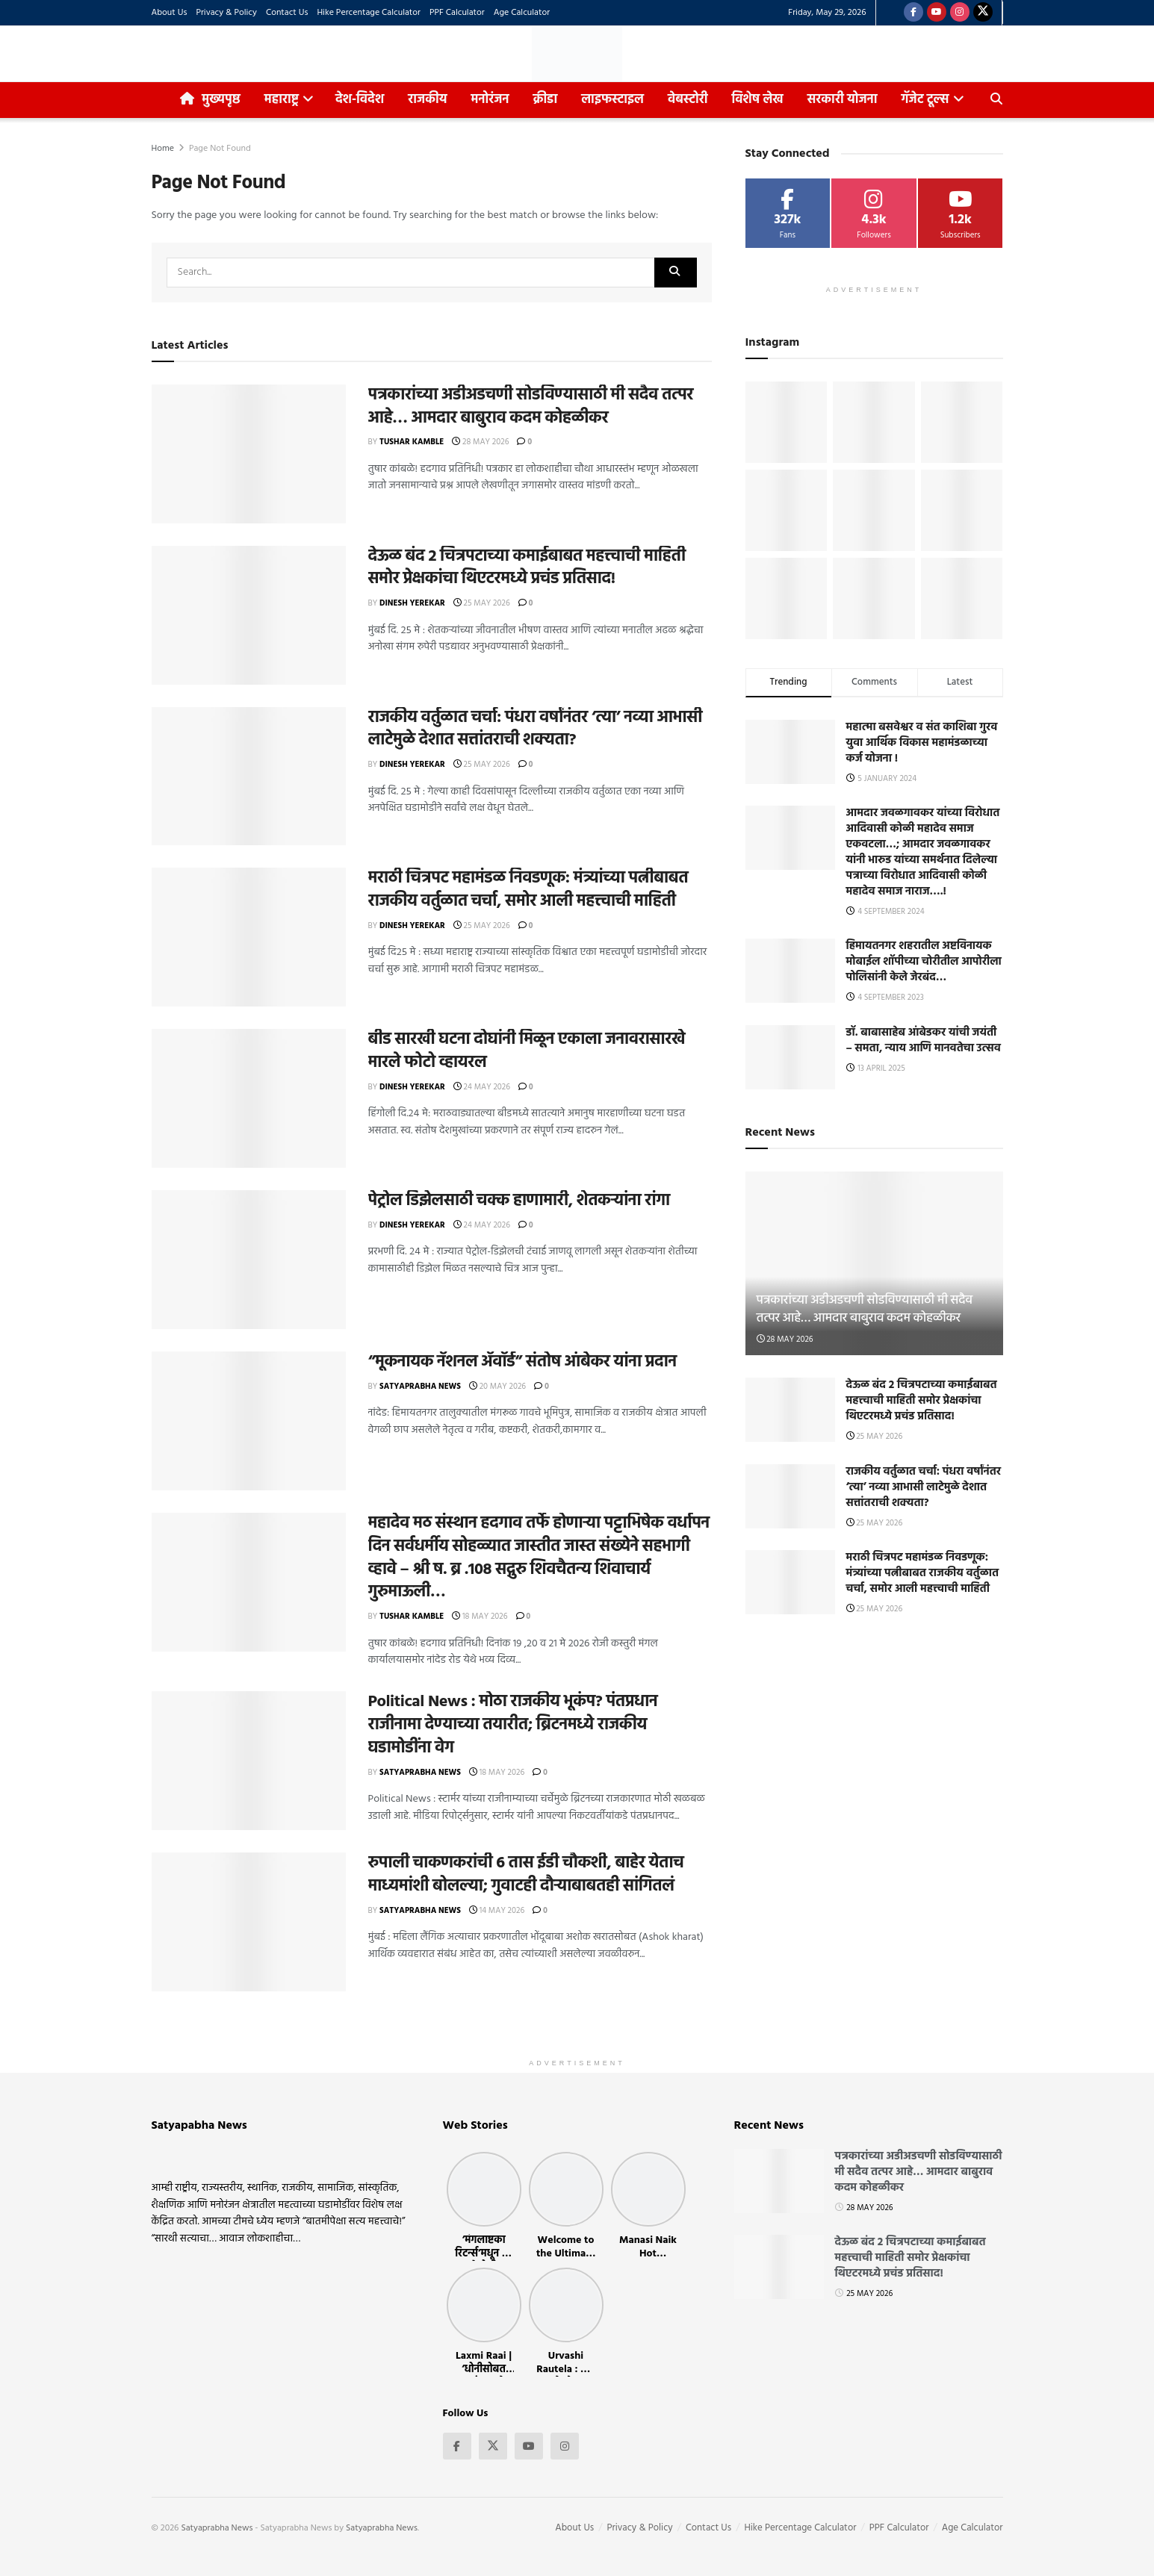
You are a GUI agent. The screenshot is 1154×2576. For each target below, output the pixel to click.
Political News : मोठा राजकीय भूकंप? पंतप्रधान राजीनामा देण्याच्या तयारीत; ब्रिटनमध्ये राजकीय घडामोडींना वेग (513, 1725)
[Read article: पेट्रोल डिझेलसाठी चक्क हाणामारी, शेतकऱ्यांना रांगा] (249, 1259)
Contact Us (287, 12)
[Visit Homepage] (576, 53)
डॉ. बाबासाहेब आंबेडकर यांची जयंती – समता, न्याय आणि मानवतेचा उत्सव (923, 1040)
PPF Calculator (457, 12)
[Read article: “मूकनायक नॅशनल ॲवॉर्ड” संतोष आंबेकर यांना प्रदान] (249, 1420)
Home (163, 148)
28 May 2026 (480, 442)
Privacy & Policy (226, 12)
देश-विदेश (359, 100)
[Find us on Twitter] (983, 12)
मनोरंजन (490, 100)
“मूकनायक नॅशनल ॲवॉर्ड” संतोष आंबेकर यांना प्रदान (522, 1362)
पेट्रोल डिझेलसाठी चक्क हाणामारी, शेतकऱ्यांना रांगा (519, 1201)
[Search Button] (996, 100)
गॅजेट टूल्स (925, 100)
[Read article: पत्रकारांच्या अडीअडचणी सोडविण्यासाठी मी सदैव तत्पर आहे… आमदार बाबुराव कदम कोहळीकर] (249, 454)
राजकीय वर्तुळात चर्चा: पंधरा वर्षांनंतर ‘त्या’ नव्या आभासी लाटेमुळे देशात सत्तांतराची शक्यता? (535, 729)
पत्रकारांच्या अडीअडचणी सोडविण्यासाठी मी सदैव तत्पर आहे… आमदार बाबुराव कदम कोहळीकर (531, 407)
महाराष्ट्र (281, 100)
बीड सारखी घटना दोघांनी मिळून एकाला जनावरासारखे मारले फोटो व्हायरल (527, 1051)
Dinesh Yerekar (412, 603)
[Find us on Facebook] (913, 12)
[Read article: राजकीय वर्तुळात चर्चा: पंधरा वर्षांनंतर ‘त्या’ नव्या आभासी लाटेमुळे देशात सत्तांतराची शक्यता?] (249, 776)
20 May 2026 (497, 1386)
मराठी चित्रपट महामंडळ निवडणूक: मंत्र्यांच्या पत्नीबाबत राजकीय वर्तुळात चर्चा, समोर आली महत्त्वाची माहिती (528, 890)
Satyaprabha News (420, 1386)
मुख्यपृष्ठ (210, 100)
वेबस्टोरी (688, 100)
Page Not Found (220, 148)
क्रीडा (545, 100)
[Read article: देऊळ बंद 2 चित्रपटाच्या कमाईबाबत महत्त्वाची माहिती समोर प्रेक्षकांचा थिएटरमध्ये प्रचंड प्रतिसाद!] (249, 615)
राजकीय (427, 100)
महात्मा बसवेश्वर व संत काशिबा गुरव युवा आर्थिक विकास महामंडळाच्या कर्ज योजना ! (922, 743)
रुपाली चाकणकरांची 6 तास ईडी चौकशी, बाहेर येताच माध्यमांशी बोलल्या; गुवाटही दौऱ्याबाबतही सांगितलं (526, 1875)
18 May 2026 (479, 1616)
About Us (169, 12)
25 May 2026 (481, 603)
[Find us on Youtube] (936, 12)
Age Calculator (522, 12)
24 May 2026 (481, 1087)
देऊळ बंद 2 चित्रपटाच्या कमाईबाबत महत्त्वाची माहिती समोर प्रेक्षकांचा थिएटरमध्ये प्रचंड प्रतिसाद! (527, 568)
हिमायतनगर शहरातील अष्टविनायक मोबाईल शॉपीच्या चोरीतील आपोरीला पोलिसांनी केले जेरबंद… (924, 961)
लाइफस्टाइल (612, 100)
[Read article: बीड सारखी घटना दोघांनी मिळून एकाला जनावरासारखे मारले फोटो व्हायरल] (249, 1098)
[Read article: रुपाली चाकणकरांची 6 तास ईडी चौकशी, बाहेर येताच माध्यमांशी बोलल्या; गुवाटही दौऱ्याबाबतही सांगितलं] (249, 1921)
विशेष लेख (758, 100)
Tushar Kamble (411, 442)
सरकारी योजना (847, 96)
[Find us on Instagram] (960, 12)
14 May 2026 (496, 1910)
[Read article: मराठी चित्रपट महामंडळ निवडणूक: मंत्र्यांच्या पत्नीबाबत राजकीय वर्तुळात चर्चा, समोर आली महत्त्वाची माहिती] (249, 937)
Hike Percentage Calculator (369, 12)
